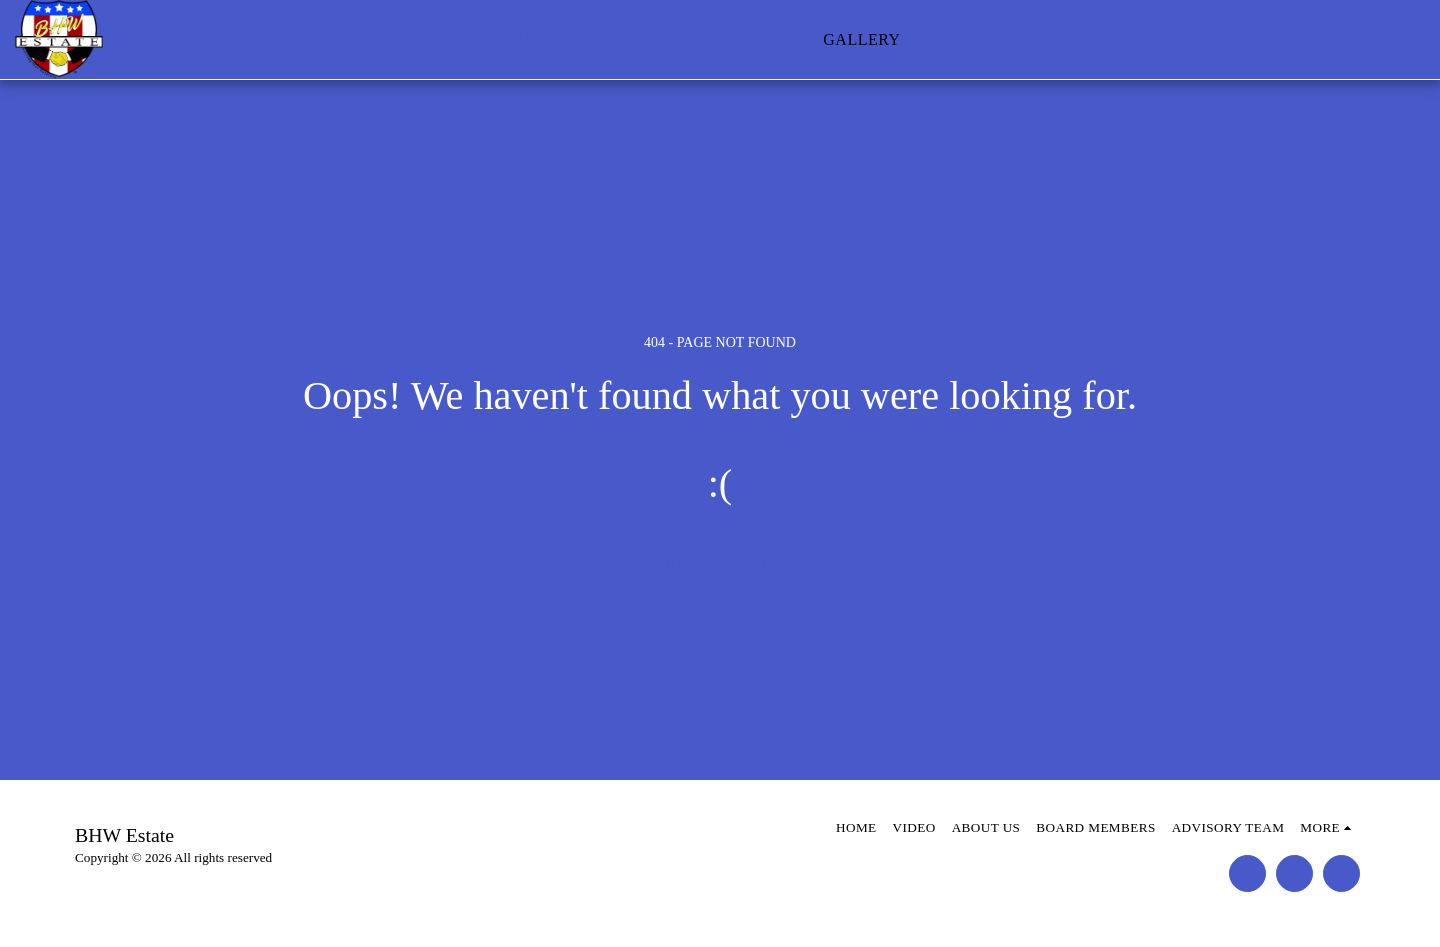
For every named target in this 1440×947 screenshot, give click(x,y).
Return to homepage (720, 564)
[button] (1249, 40)
